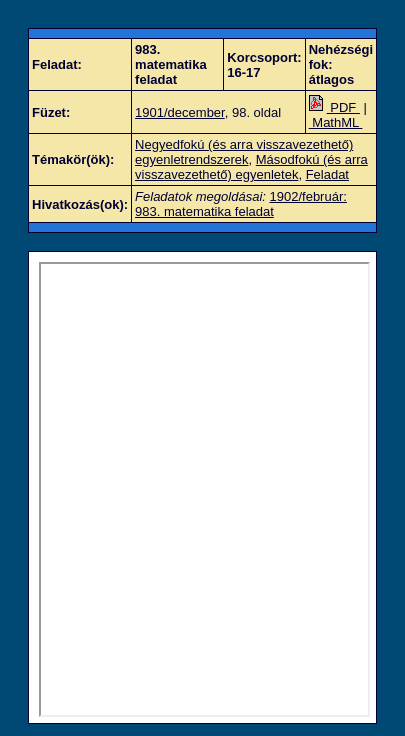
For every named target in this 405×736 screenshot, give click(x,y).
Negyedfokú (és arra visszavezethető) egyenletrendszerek (244, 152)
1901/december (180, 112)
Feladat (327, 174)
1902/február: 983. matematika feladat (241, 204)
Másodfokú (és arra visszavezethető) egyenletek (251, 167)
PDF (334, 107)
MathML (336, 122)
